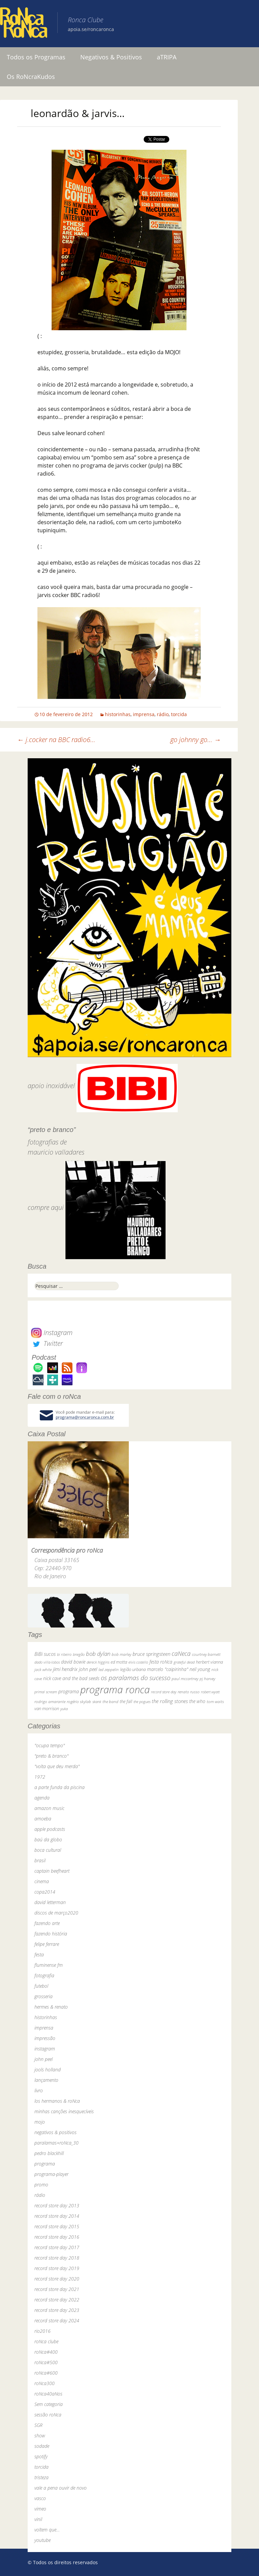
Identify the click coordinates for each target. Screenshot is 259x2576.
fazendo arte (47, 1923)
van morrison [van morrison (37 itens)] (46, 1708)
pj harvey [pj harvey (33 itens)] (207, 1678)
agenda (42, 1797)
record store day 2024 (56, 2320)
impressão (44, 2038)
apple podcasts (49, 1829)
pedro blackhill (49, 2153)
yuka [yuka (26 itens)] (64, 1708)
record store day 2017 (56, 2247)
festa (39, 1954)
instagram (44, 2048)
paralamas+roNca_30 (56, 2143)
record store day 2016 (56, 2237)
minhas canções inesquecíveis (64, 2111)
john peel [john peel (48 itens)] (88, 1669)
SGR (38, 2425)
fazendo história (50, 1933)
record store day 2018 (56, 2258)
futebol (41, 1986)
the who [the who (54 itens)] (197, 1701)
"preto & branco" (51, 1756)
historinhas (118, 714)
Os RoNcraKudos (31, 77)
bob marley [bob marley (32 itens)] (121, 1654)
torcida (179, 714)
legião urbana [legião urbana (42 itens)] (133, 1669)
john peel (43, 2059)
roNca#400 (46, 2352)
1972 (39, 1777)
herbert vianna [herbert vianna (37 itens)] (209, 1662)
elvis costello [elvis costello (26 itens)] (138, 1662)
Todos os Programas (36, 57)
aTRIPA (166, 57)
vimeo (40, 2509)
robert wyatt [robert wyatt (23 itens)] (210, 1692)
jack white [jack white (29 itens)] (43, 1669)
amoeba (42, 1818)
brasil (40, 1860)
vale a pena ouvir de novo (60, 2488)
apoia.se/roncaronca (91, 29)
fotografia (44, 1975)
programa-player (51, 2174)
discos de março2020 (56, 1912)
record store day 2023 (56, 2310)
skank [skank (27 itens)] (96, 1701)
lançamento (46, 2080)
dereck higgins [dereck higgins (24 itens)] (98, 1662)
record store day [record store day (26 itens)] (163, 1691)
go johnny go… (195, 739)
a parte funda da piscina (59, 1787)
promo (41, 2184)
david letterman (50, 1902)
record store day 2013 (56, 2205)
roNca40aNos (48, 2393)
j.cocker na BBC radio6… (56, 739)
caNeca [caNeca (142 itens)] (181, 1653)
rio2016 (42, 2331)
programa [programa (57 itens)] (68, 1691)
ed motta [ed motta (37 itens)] (119, 1662)
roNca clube (46, 2341)
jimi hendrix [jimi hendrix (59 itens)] (65, 1669)
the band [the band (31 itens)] (110, 1701)
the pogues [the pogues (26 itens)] (142, 1701)
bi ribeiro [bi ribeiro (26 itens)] (64, 1654)
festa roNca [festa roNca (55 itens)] (160, 1662)
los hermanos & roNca (57, 2101)
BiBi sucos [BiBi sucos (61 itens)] (45, 1653)
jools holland (47, 2069)
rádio (163, 714)
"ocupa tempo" (49, 1745)
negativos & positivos (55, 2132)
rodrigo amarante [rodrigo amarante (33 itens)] (49, 1701)
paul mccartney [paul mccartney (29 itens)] (185, 1678)
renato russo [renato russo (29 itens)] (189, 1691)
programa (44, 2163)
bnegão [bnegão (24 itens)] (79, 1654)
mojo (39, 2122)
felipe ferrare (46, 1944)
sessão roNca (47, 2414)
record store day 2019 (56, 2268)
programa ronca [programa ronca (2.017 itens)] (115, 1689)
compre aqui (46, 1207)
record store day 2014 (56, 2216)
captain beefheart (51, 1871)
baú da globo (48, 1839)
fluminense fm (48, 1965)
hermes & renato (51, 2007)
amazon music (49, 1808)
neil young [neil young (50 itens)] (200, 1669)
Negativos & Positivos (111, 57)
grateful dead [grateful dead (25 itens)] (184, 1662)
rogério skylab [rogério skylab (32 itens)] (79, 1701)
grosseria (43, 1996)
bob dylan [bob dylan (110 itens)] (98, 1654)
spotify (41, 2456)
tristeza (41, 2477)
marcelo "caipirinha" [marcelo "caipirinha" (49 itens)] (167, 1669)
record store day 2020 (56, 2278)
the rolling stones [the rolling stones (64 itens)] (170, 1701)
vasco (40, 2498)
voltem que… (47, 2529)
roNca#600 (46, 2373)
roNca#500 (46, 2362)
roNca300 (44, 2383)
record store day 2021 (56, 2289)
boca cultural (47, 1850)
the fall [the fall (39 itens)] (126, 1701)
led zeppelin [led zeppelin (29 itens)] (108, 1669)
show (39, 2435)
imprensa (143, 714)
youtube (42, 2540)
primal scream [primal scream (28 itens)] (45, 1691)
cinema (41, 1881)
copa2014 (44, 1892)
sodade (41, 2446)
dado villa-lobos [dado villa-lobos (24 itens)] (47, 1662)
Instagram (52, 1332)
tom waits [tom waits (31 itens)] (215, 1701)
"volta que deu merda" (57, 1766)
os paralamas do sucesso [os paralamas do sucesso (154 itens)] (135, 1677)
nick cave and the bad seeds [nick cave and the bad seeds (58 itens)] (71, 1678)
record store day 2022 (56, 2299)
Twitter (47, 1343)
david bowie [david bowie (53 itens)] (73, 1662)
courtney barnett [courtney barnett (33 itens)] (206, 1654)
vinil (38, 2519)
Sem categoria (48, 2404)
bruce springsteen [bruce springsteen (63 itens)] (151, 1653)
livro (38, 2090)
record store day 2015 (56, 2226)
